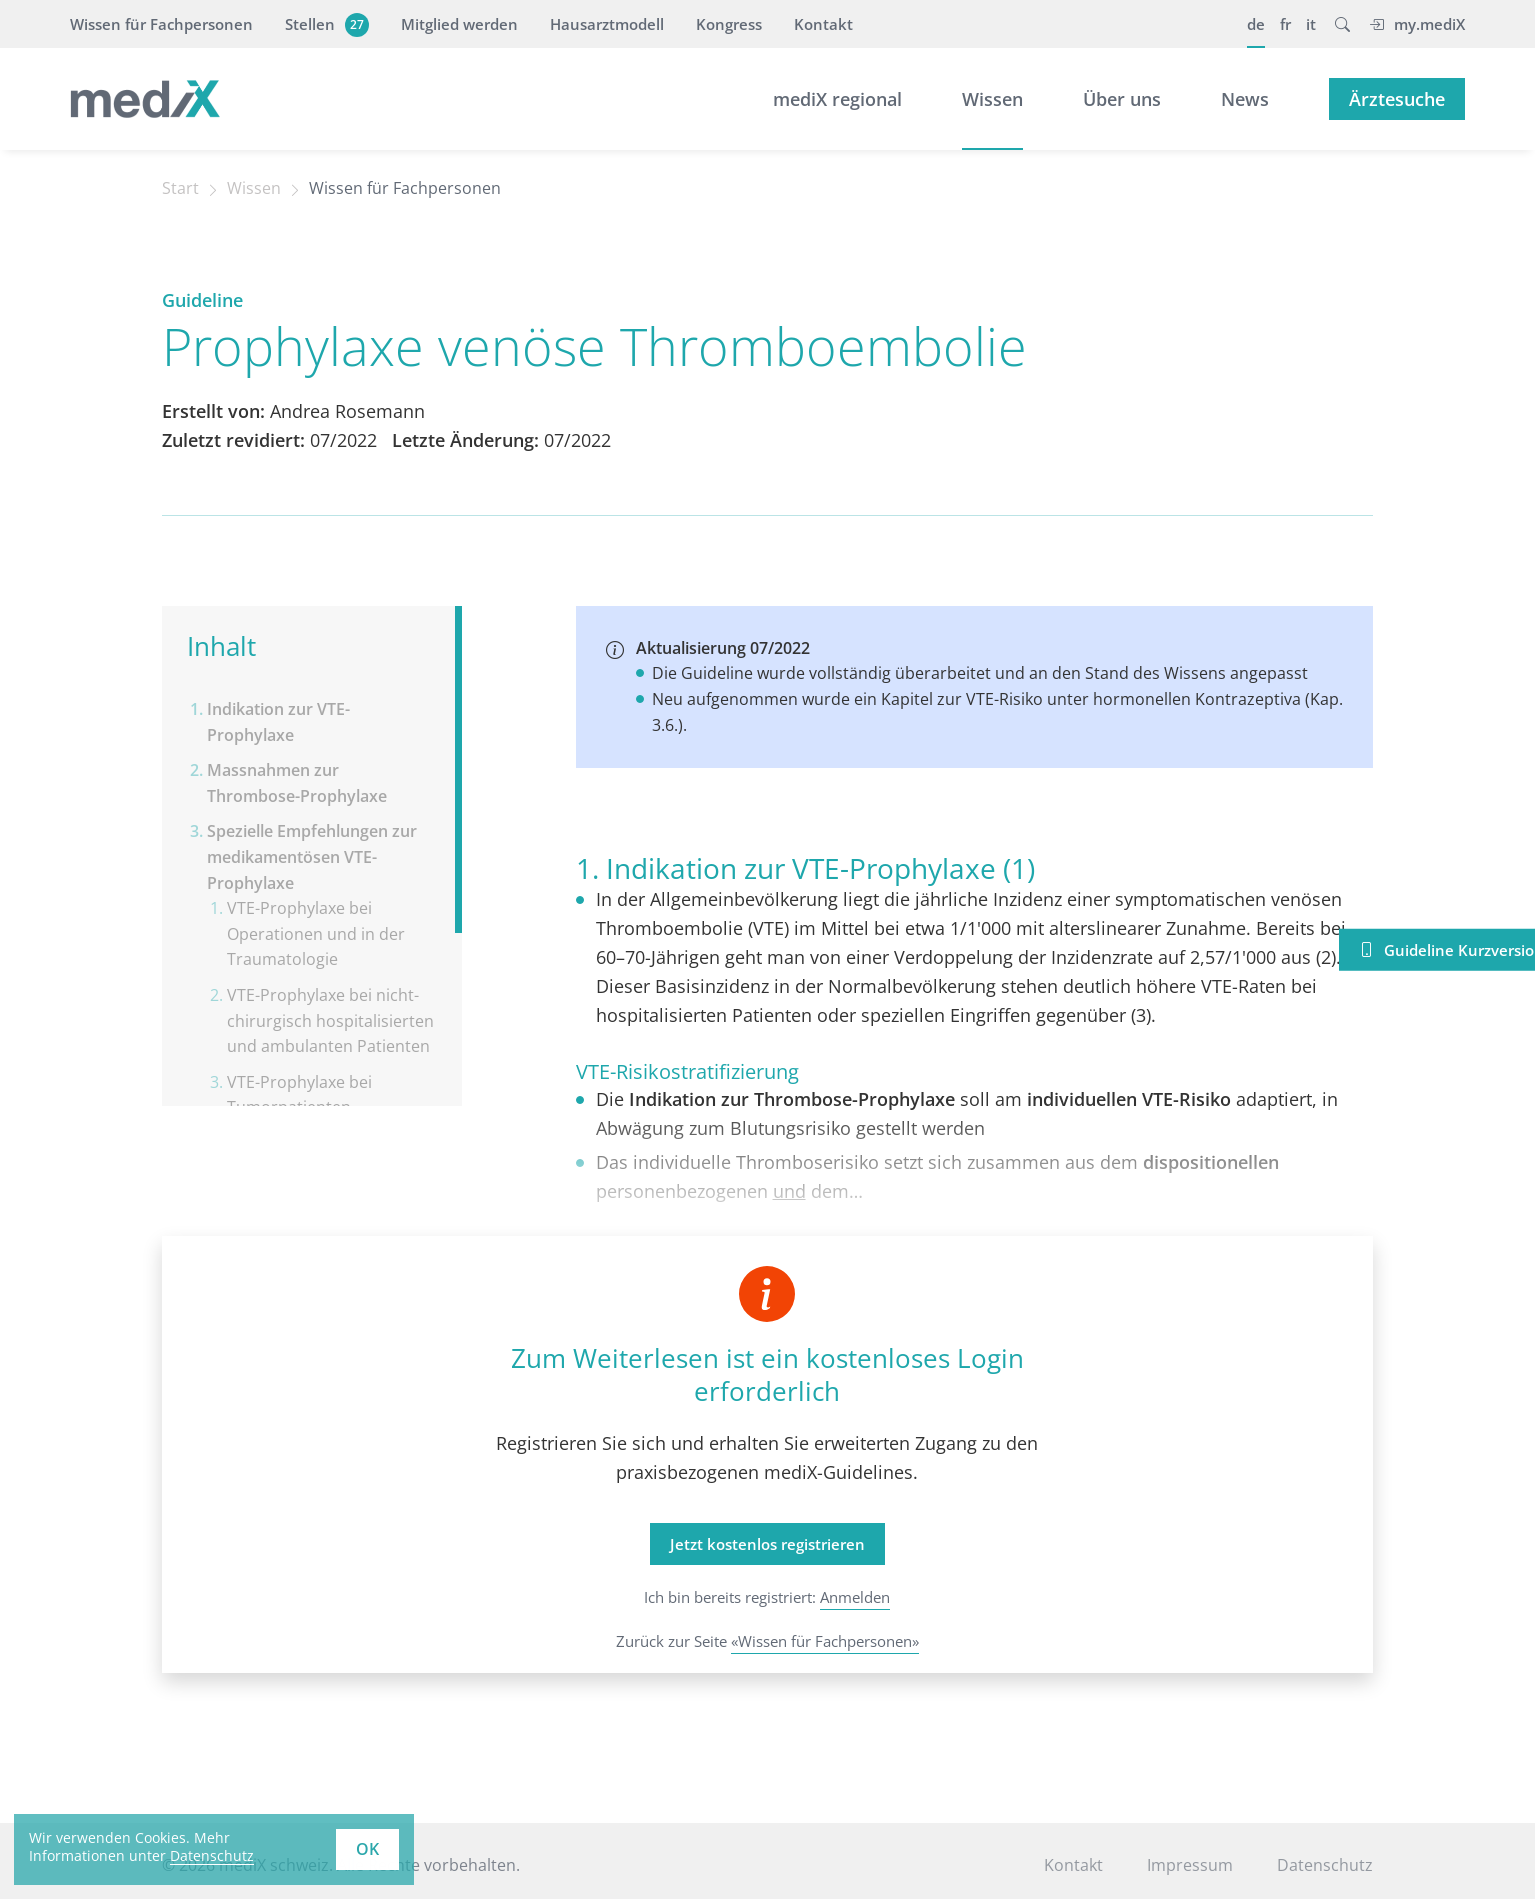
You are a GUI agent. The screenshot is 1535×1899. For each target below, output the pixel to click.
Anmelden (855, 1597)
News (1245, 99)
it (1311, 24)
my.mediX (1417, 24)
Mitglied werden (459, 24)
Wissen (992, 99)
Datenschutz (1325, 1865)
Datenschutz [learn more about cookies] (212, 1855)
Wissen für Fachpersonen (161, 24)
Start (180, 188)
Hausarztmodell (607, 24)
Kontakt (823, 24)
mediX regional (837, 99)
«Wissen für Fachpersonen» (825, 1641)
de (1256, 24)
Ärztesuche (1397, 99)
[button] (1342, 24)
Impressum (1190, 1865)
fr (1285, 24)
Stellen (324, 24)
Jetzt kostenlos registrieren (767, 1544)
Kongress (729, 24)
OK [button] (367, 1849)
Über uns (1122, 99)
